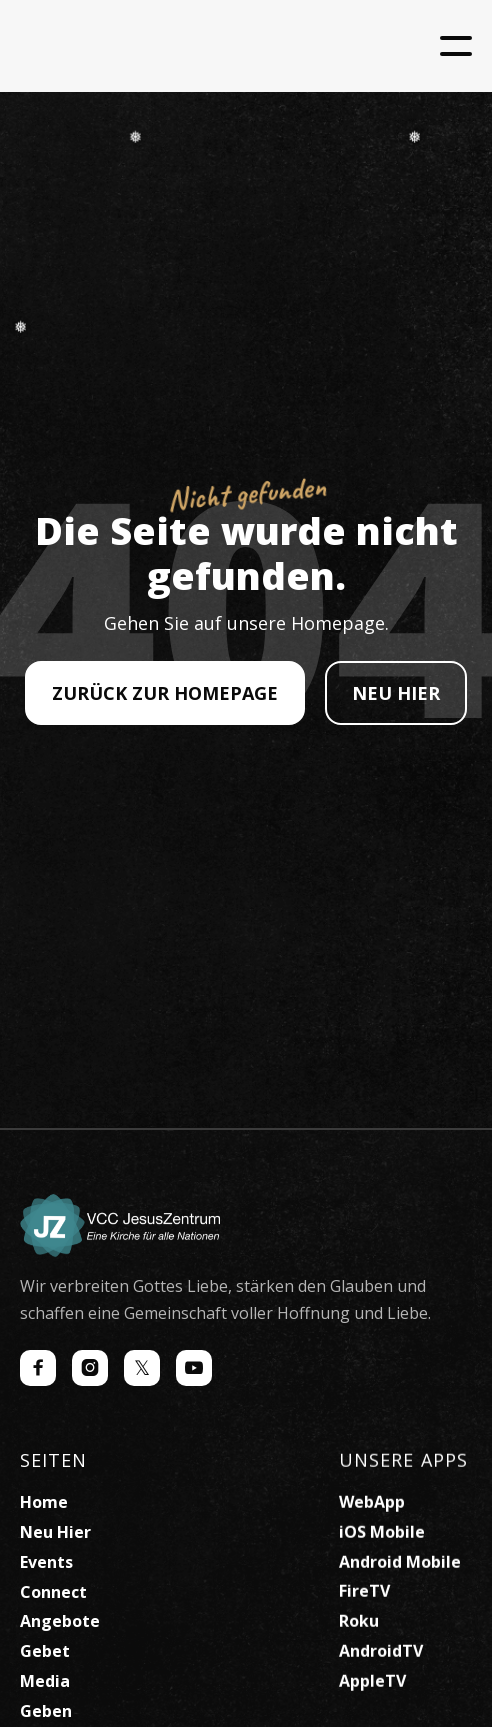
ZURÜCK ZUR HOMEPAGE (165, 693)
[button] (456, 46)
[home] (170, 46)
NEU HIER (396, 693)
